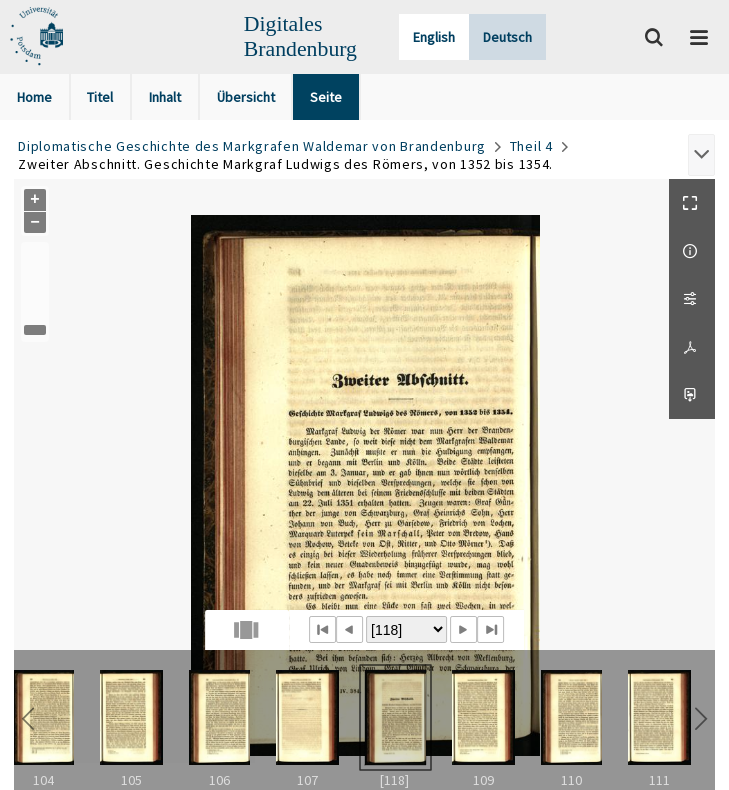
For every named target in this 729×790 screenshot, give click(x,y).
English (434, 37)
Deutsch (507, 37)
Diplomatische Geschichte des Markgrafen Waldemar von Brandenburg (252, 146)
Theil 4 (531, 146)
